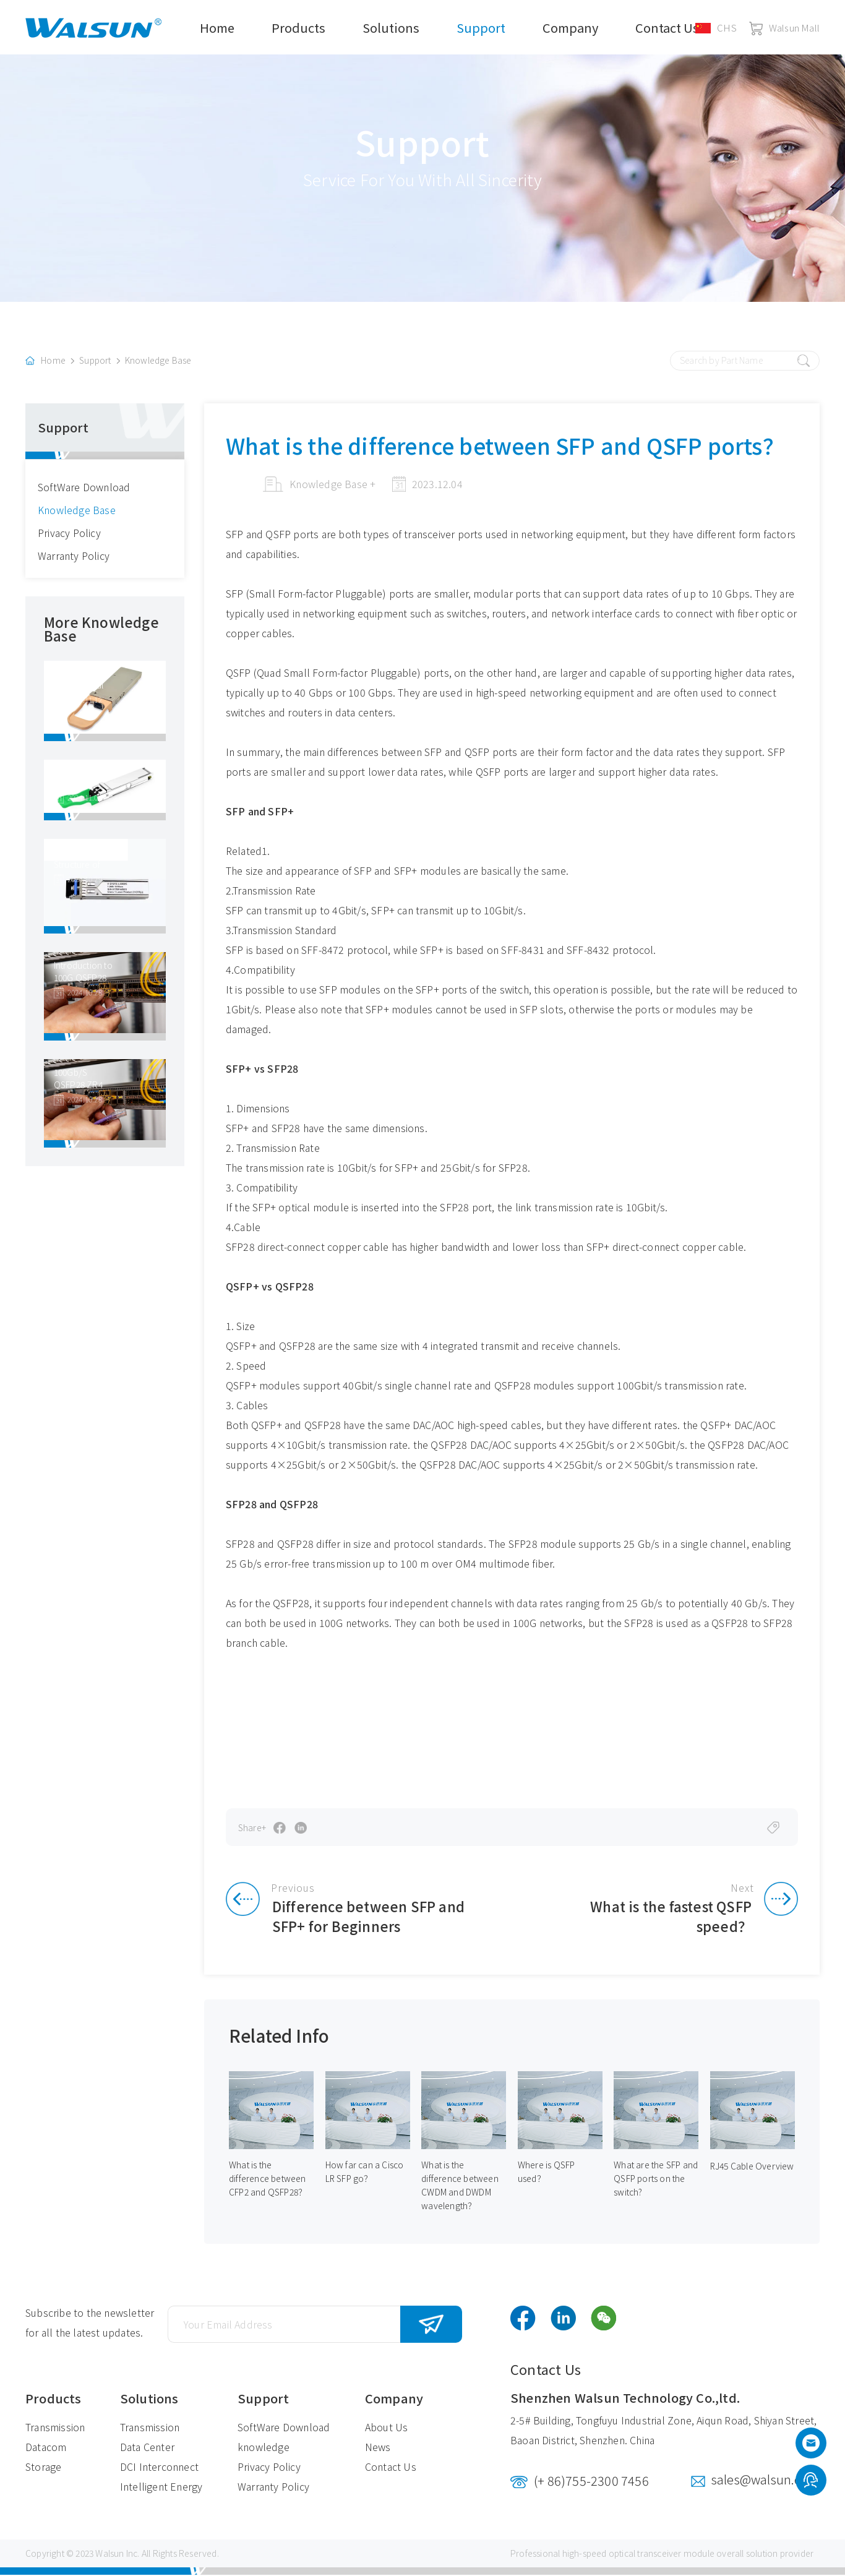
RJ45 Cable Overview (752, 2167)
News (378, 2448)
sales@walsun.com (765, 2480)
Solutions (390, 27)
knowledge (264, 2448)
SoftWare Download (84, 487)
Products (298, 27)
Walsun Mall (784, 27)
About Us (386, 2428)
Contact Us (667, 27)
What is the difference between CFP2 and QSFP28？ (268, 2180)
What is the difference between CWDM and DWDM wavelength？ (460, 2186)
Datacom (45, 2448)
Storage (43, 2467)
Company (570, 27)
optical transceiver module (661, 2554)
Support (481, 27)
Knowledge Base (158, 361)
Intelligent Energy (161, 2487)
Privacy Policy (69, 533)
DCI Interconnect (159, 2467)
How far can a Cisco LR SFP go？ (364, 2173)
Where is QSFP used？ (547, 2173)
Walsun (109, 2554)
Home (217, 27)
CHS (716, 27)
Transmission (55, 2428)
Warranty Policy (73, 556)
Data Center (147, 2448)
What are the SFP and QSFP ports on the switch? (651, 2180)
